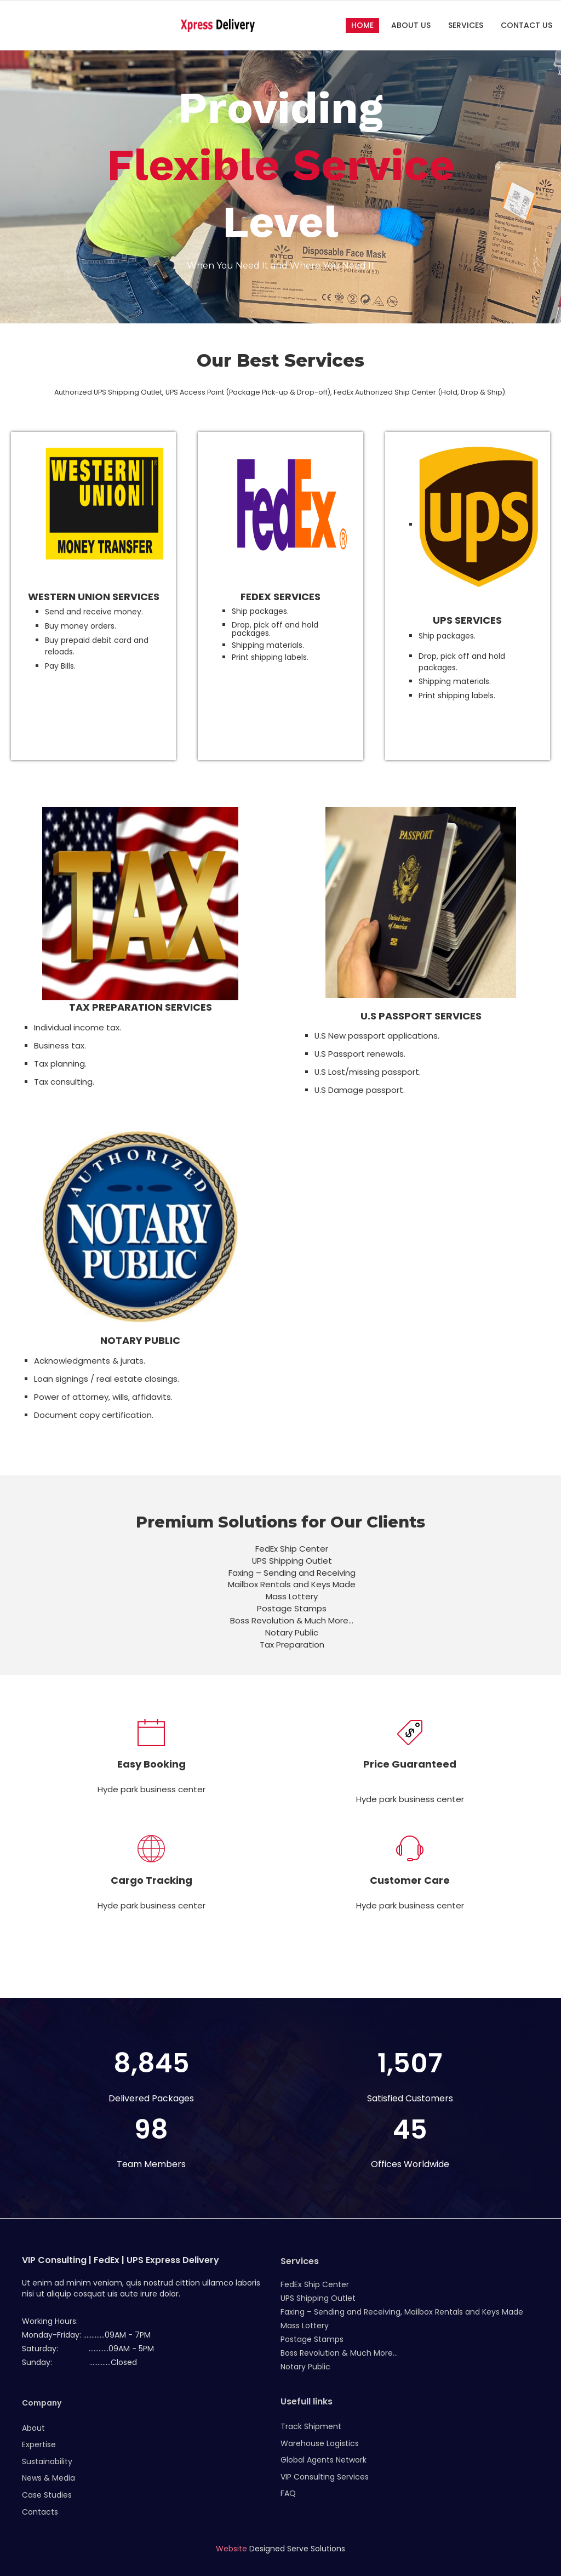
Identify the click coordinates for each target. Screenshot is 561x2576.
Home (362, 25)
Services (465, 25)
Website (231, 2548)
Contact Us (526, 25)
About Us (411, 25)
